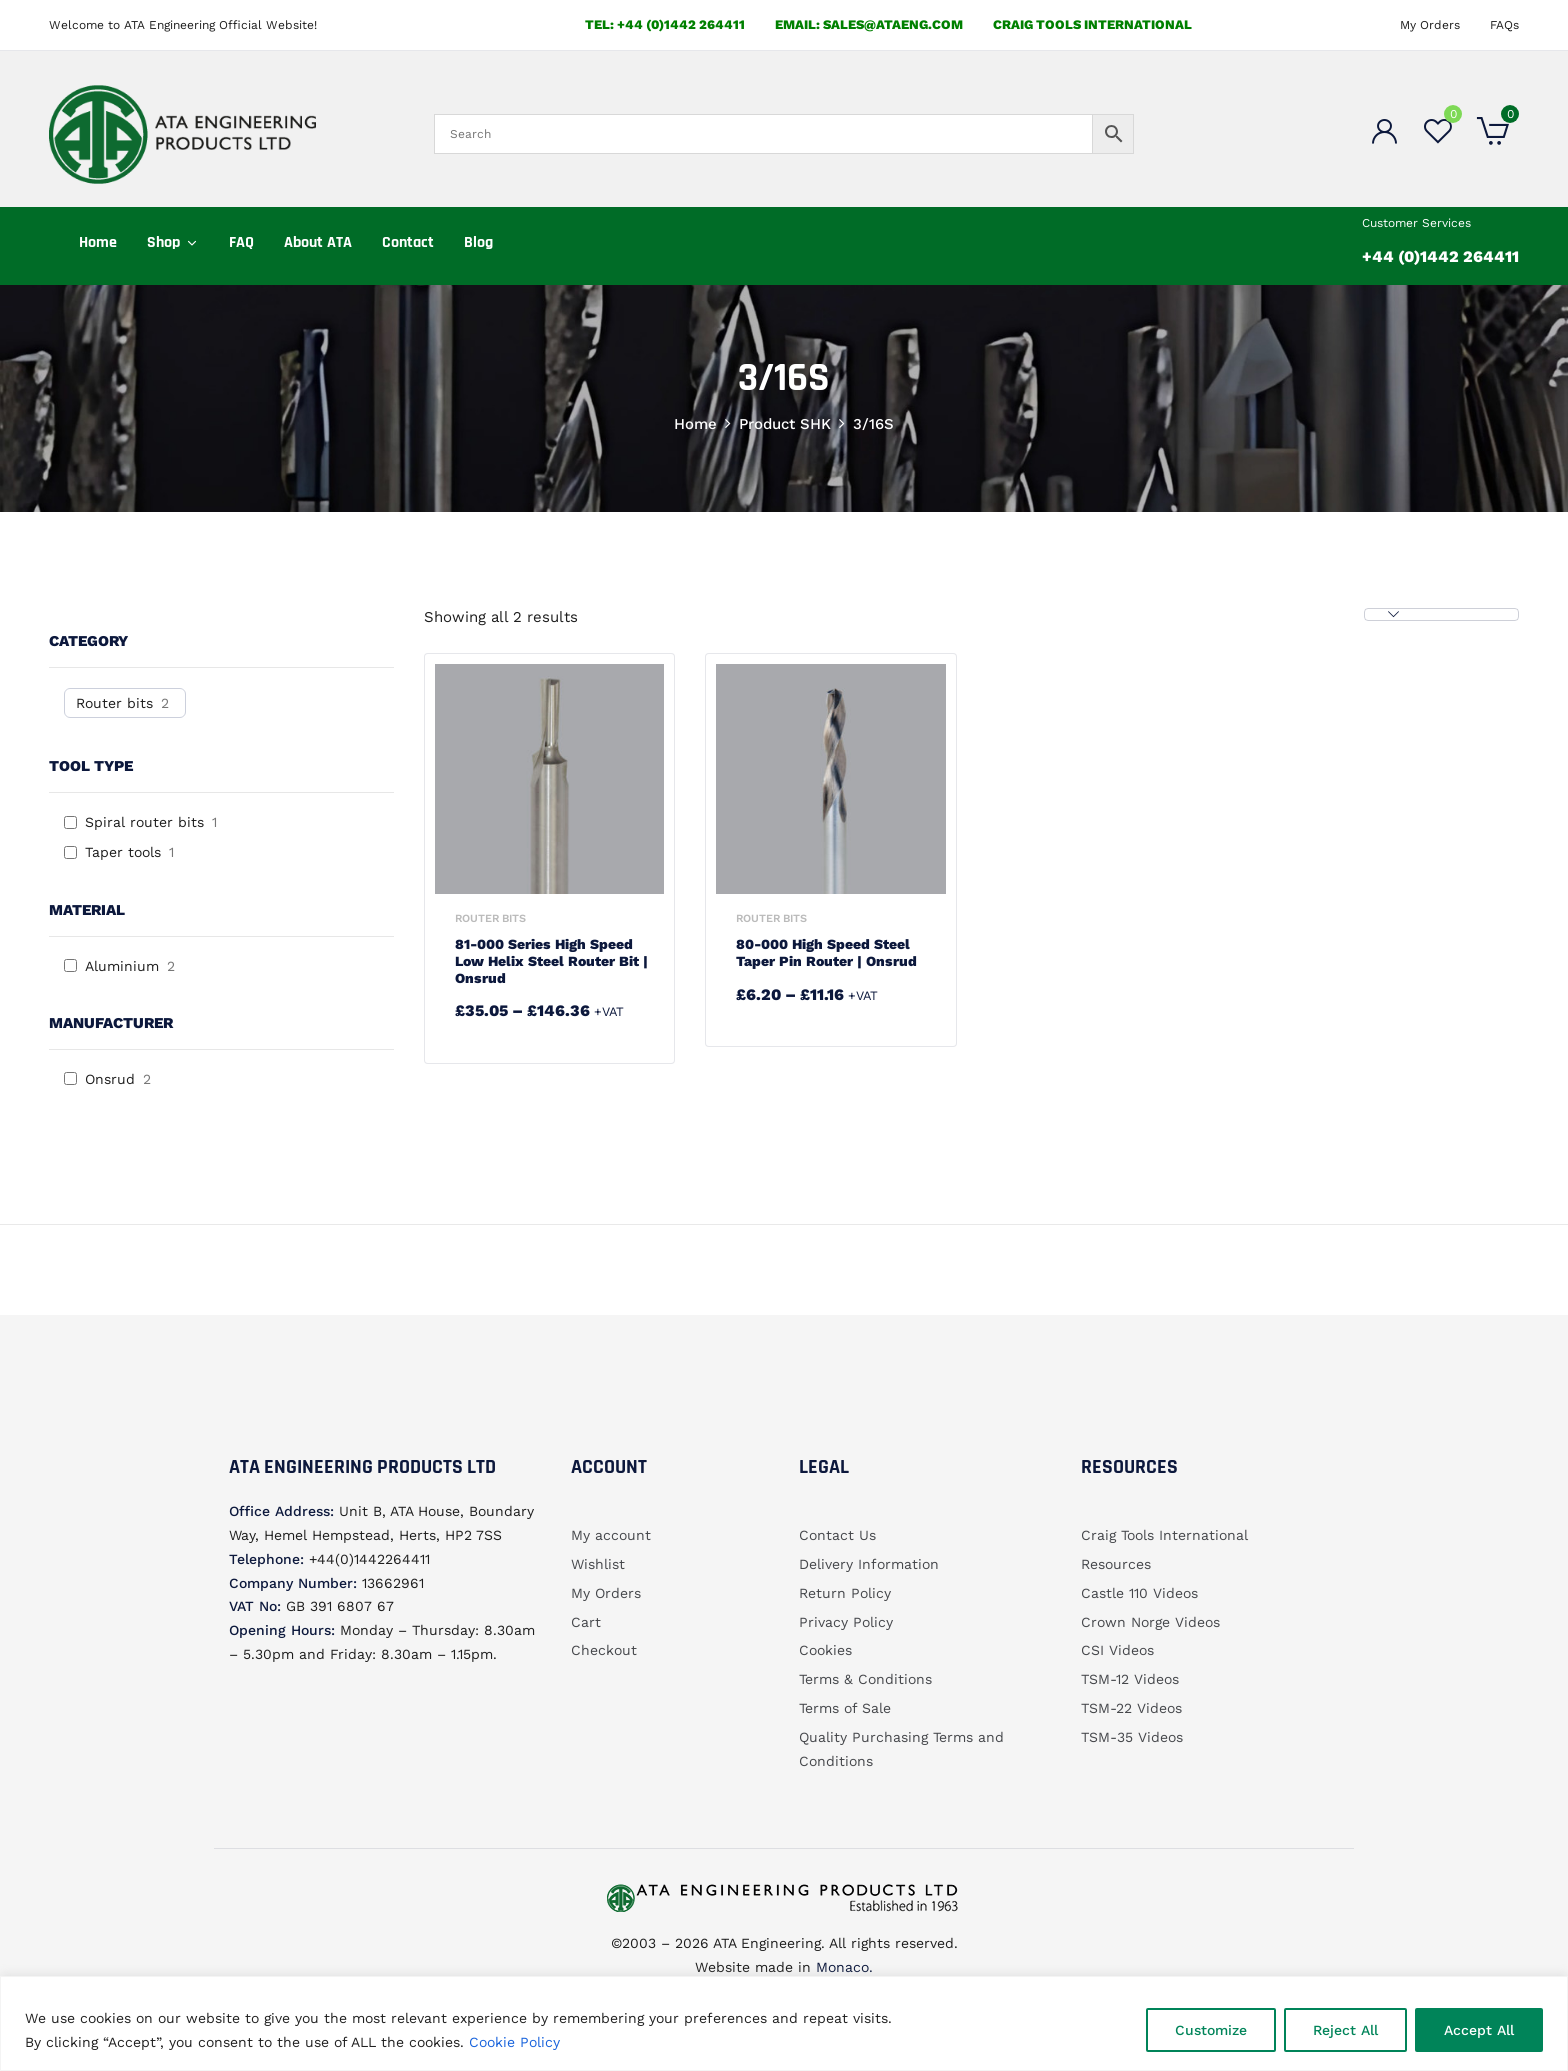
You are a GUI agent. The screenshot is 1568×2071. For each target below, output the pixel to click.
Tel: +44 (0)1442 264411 (665, 24)
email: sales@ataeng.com (869, 24)
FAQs (1504, 25)
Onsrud (110, 1079)
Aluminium (122, 966)
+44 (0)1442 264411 (1440, 256)
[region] (784, 2023)
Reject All (1345, 2030)
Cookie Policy (514, 2042)
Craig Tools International (1092, 24)
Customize (1211, 2030)
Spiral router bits (144, 822)
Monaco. (842, 1967)
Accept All (1479, 2030)
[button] (1493, 134)
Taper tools (123, 852)
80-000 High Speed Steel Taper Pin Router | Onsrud (826, 952)
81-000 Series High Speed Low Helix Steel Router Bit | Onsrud (551, 961)
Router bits (114, 703)
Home (695, 424)
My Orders (1430, 25)
